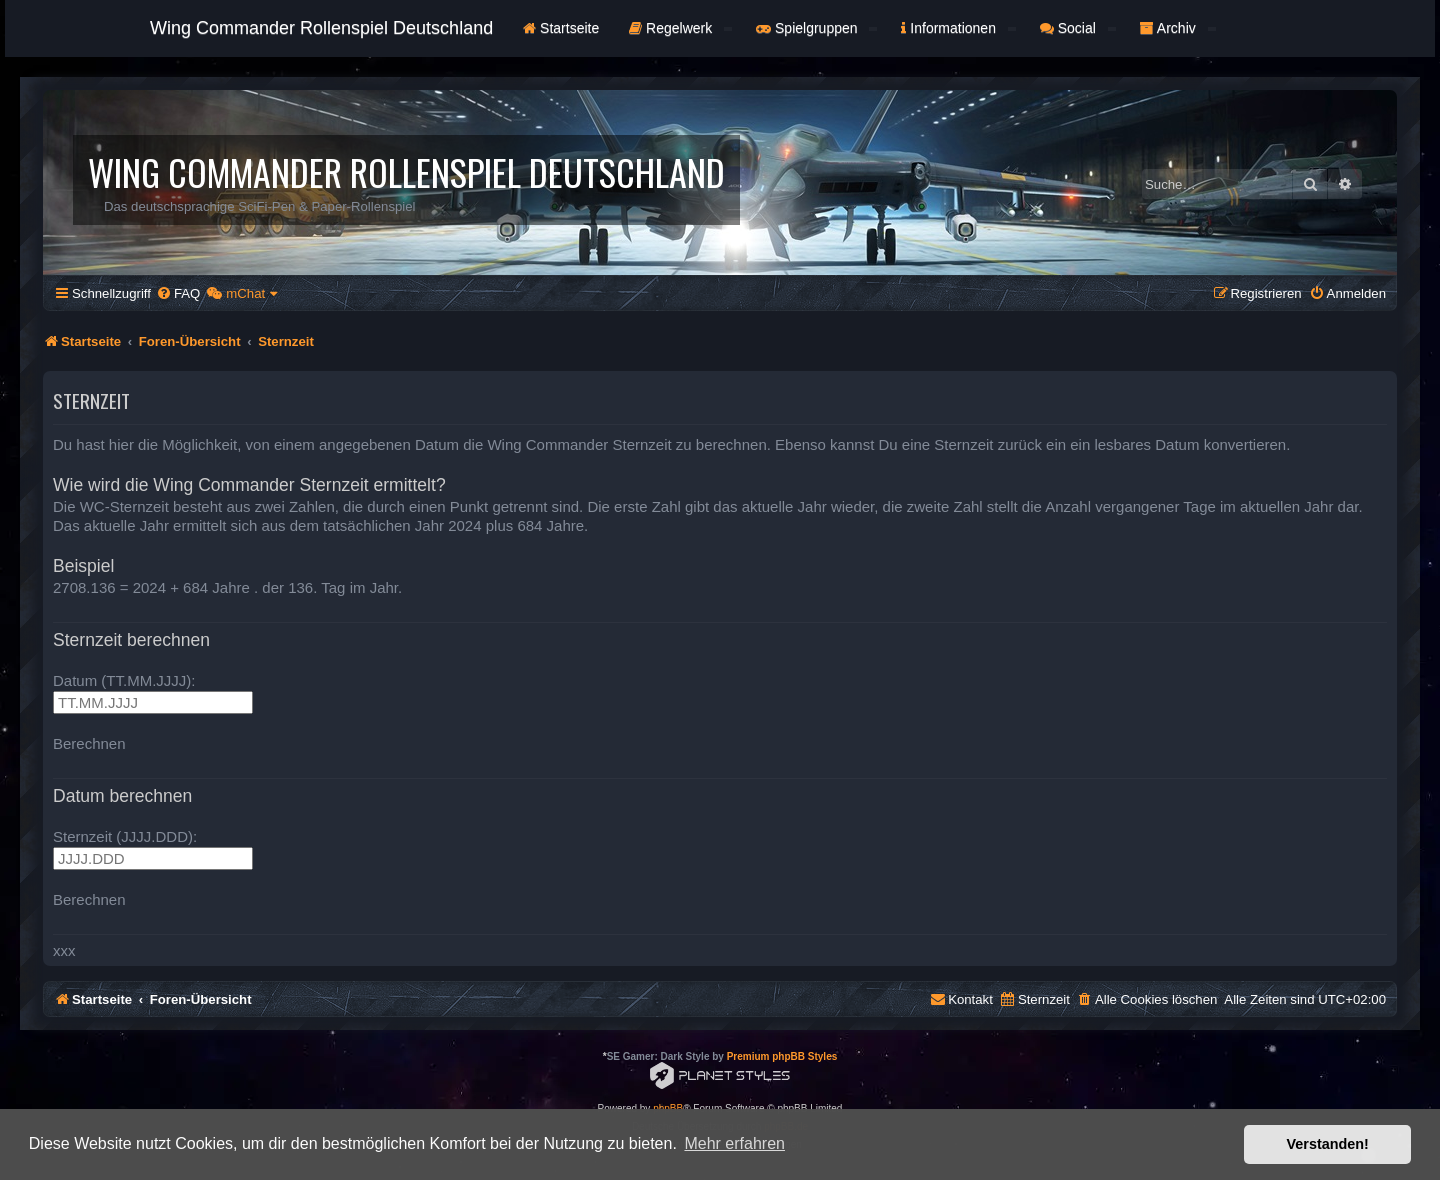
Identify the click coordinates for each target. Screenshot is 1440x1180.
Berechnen (89, 743)
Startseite (561, 28)
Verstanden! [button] (1328, 1144)
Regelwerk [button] (680, 28)
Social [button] (1078, 28)
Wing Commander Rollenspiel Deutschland (321, 28)
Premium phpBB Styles (782, 1056)
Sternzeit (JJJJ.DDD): (125, 836)
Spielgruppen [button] (816, 28)
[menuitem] (178, 293)
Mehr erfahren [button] (734, 1143)
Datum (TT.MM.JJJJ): (124, 680)
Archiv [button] (1178, 28)
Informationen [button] (958, 28)
